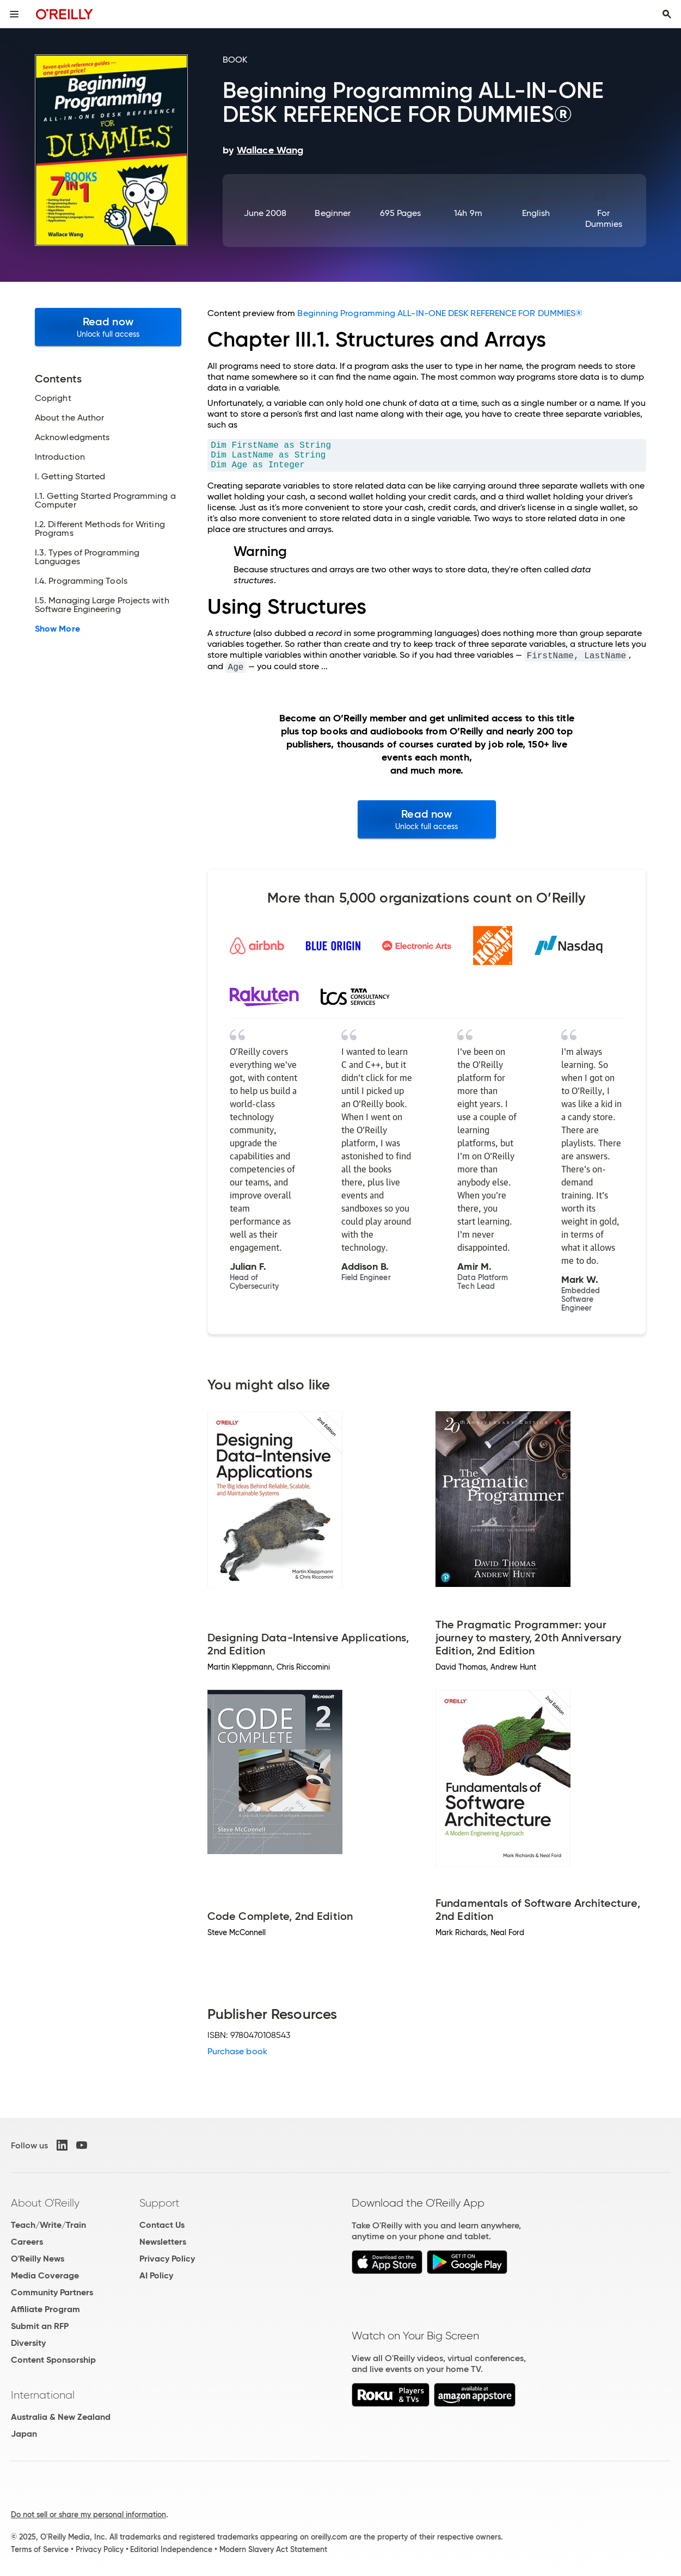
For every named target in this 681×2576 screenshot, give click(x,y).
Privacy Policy (167, 2258)
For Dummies (604, 218)
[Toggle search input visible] (667, 14)
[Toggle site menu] (14, 14)
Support (159, 2202)
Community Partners (52, 2292)
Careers (27, 2241)
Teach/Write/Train (48, 2225)
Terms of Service (40, 2549)
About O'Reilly (45, 2202)
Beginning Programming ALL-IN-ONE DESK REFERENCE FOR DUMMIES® (439, 313)
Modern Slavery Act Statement (273, 2549)
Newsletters (162, 2241)
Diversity (28, 2343)
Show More (57, 629)
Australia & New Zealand (61, 2417)
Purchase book (237, 2051)
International (43, 2394)
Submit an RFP (40, 2326)
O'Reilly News (37, 2258)
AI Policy (156, 2275)
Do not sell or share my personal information (88, 2514)
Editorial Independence (171, 2549)
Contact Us (162, 2225)
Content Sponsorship (53, 2359)
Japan (24, 2433)
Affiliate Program (45, 2309)
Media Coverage (45, 2275)
